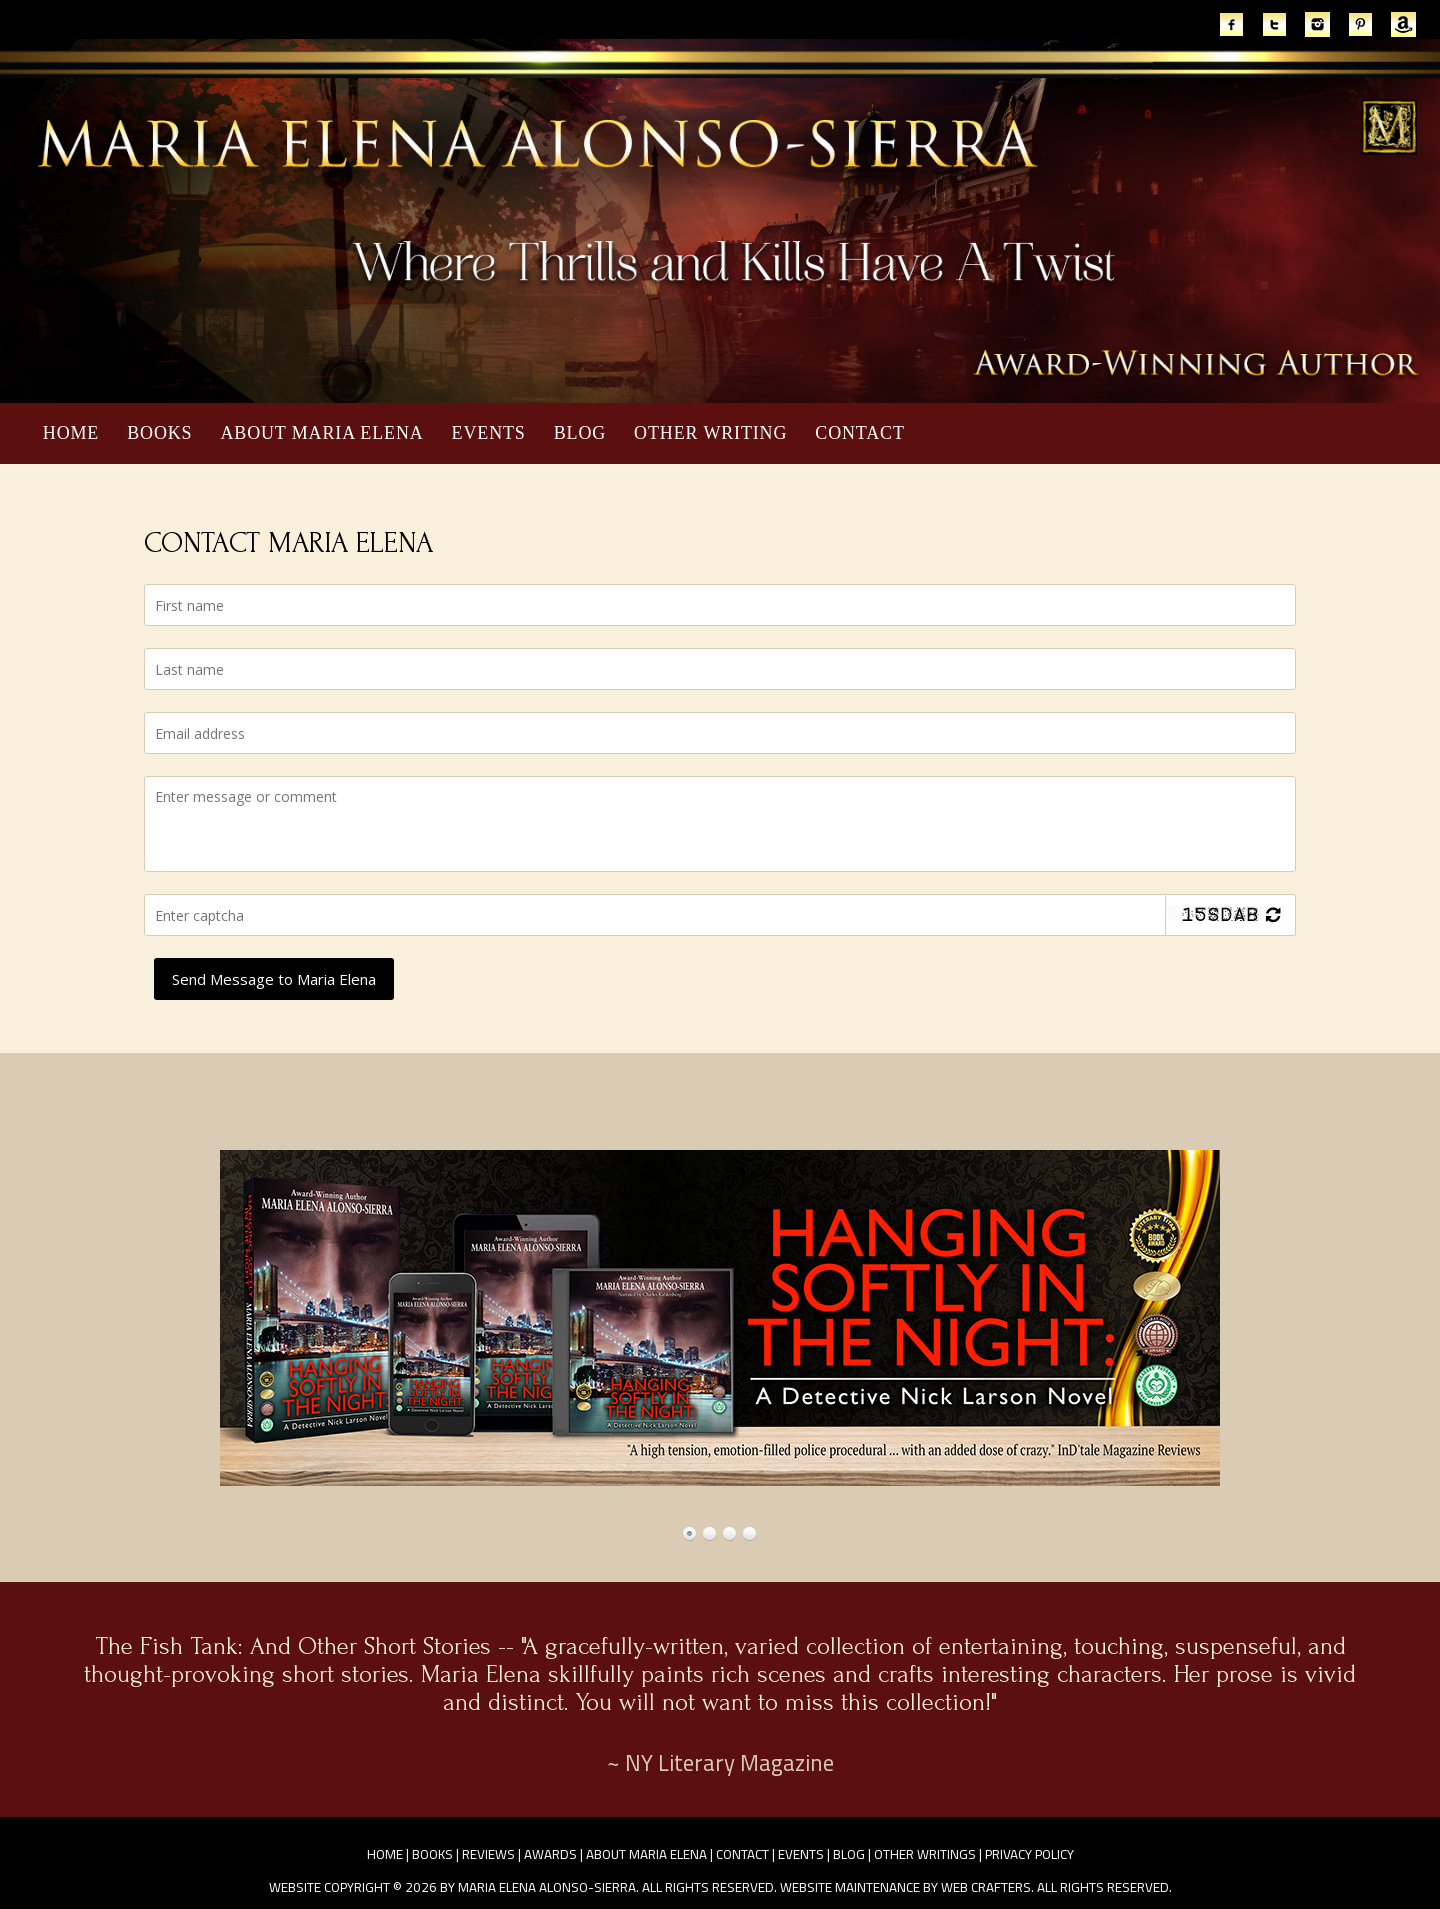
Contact (860, 433)
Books (159, 433)
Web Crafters (986, 1887)
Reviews (488, 1854)
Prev (38, 1318)
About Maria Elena (321, 433)
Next (1402, 1318)
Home (71, 433)
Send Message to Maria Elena (274, 979)
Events (489, 433)
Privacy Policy (1029, 1854)
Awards (550, 1854)
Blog (580, 433)
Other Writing (710, 433)
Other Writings (925, 1854)
